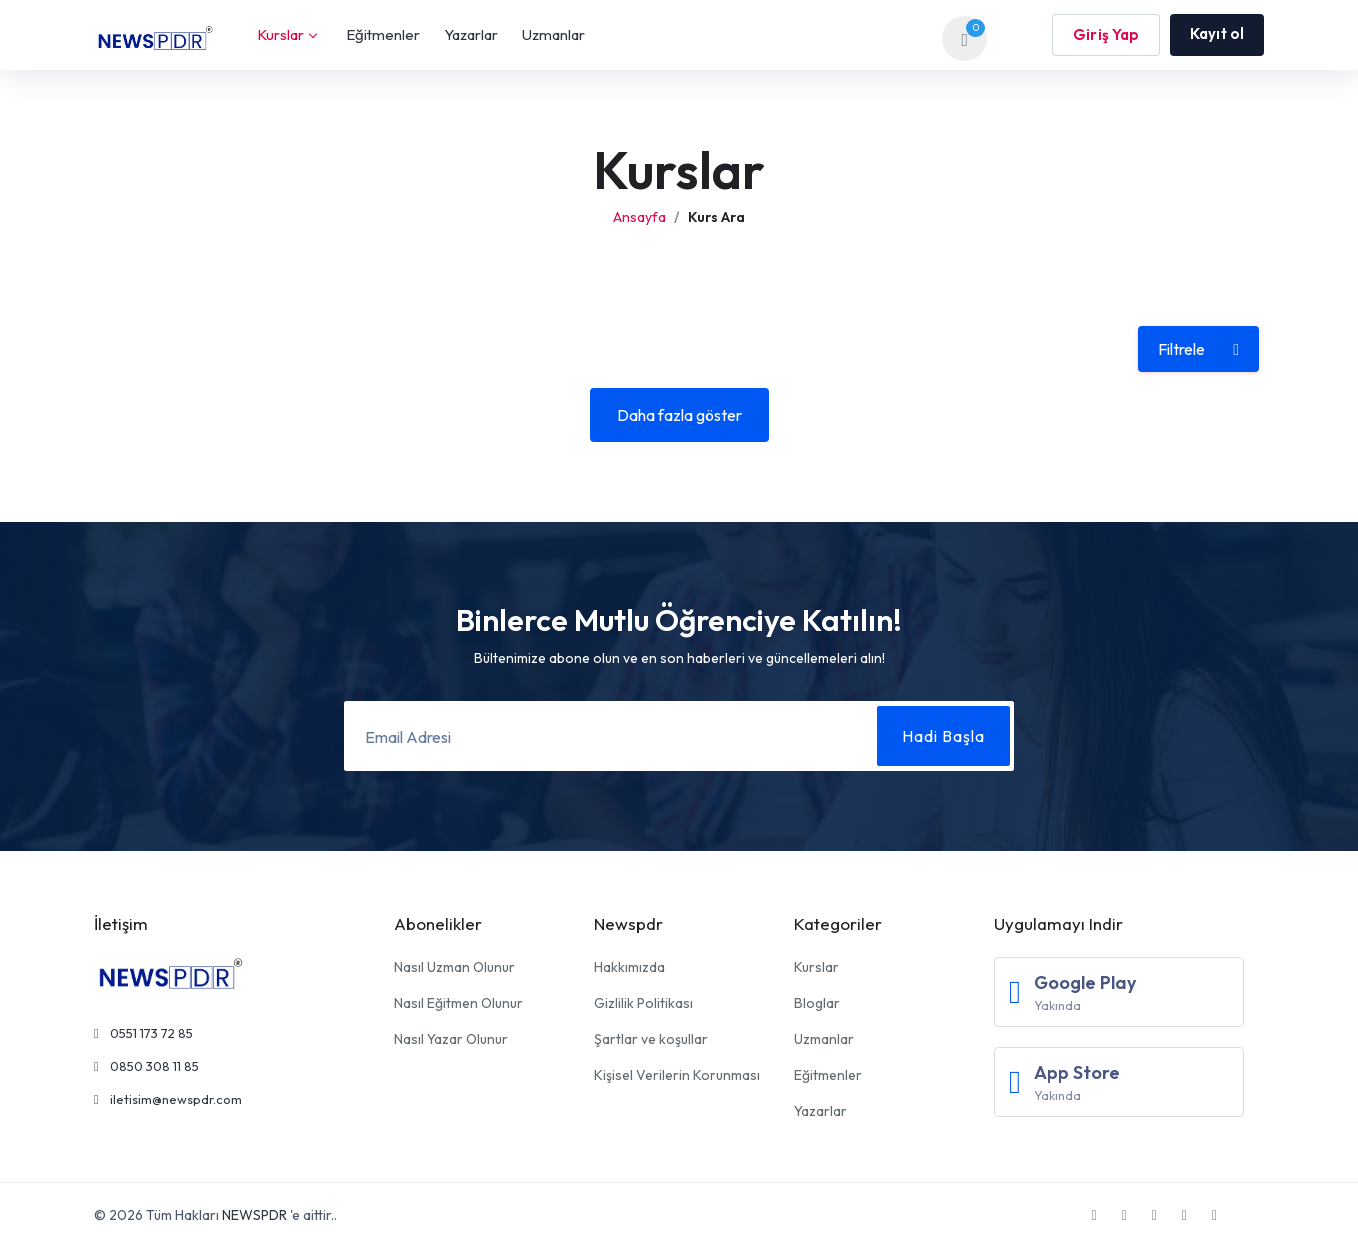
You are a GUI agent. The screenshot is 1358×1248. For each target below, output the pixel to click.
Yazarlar (471, 34)
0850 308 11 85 (146, 1066)
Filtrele (1198, 349)
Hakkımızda (629, 967)
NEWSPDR (254, 1215)
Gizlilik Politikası (643, 1003)
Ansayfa (639, 217)
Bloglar (817, 1003)
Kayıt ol (1217, 33)
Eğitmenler (383, 34)
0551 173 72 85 (143, 1033)
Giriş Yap (1106, 34)
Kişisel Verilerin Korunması (677, 1075)
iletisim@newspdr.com (168, 1099)
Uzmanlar (553, 34)
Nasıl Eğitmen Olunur (458, 1003)
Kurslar (286, 34)
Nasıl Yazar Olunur (451, 1039)
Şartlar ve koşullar (651, 1039)
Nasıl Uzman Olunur (454, 967)
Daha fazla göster (679, 415)
